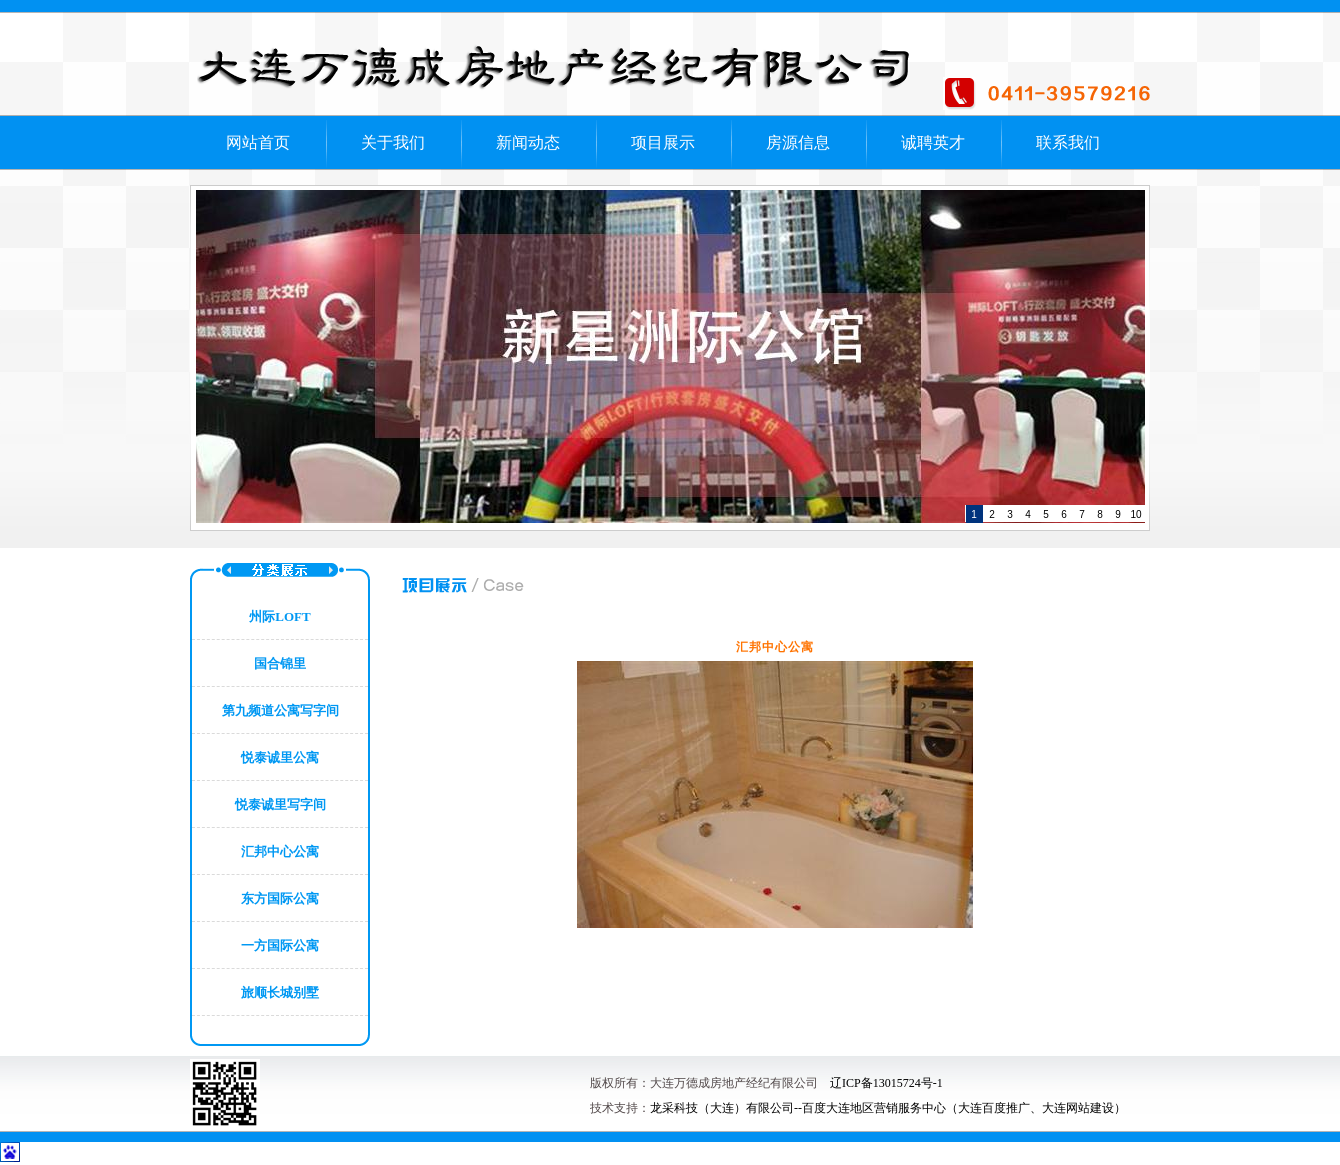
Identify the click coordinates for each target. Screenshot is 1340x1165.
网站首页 (258, 142)
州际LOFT (279, 616)
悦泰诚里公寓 (280, 757)
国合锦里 (280, 663)
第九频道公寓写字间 (280, 710)
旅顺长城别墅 (280, 992)
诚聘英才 (933, 142)
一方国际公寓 (280, 945)
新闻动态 (528, 142)
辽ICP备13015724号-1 (886, 1083)
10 (1135, 514)
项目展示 (663, 142)
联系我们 (1068, 142)
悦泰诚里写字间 (280, 804)
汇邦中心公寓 (280, 851)
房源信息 (798, 142)
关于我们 (393, 142)
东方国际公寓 (280, 898)
